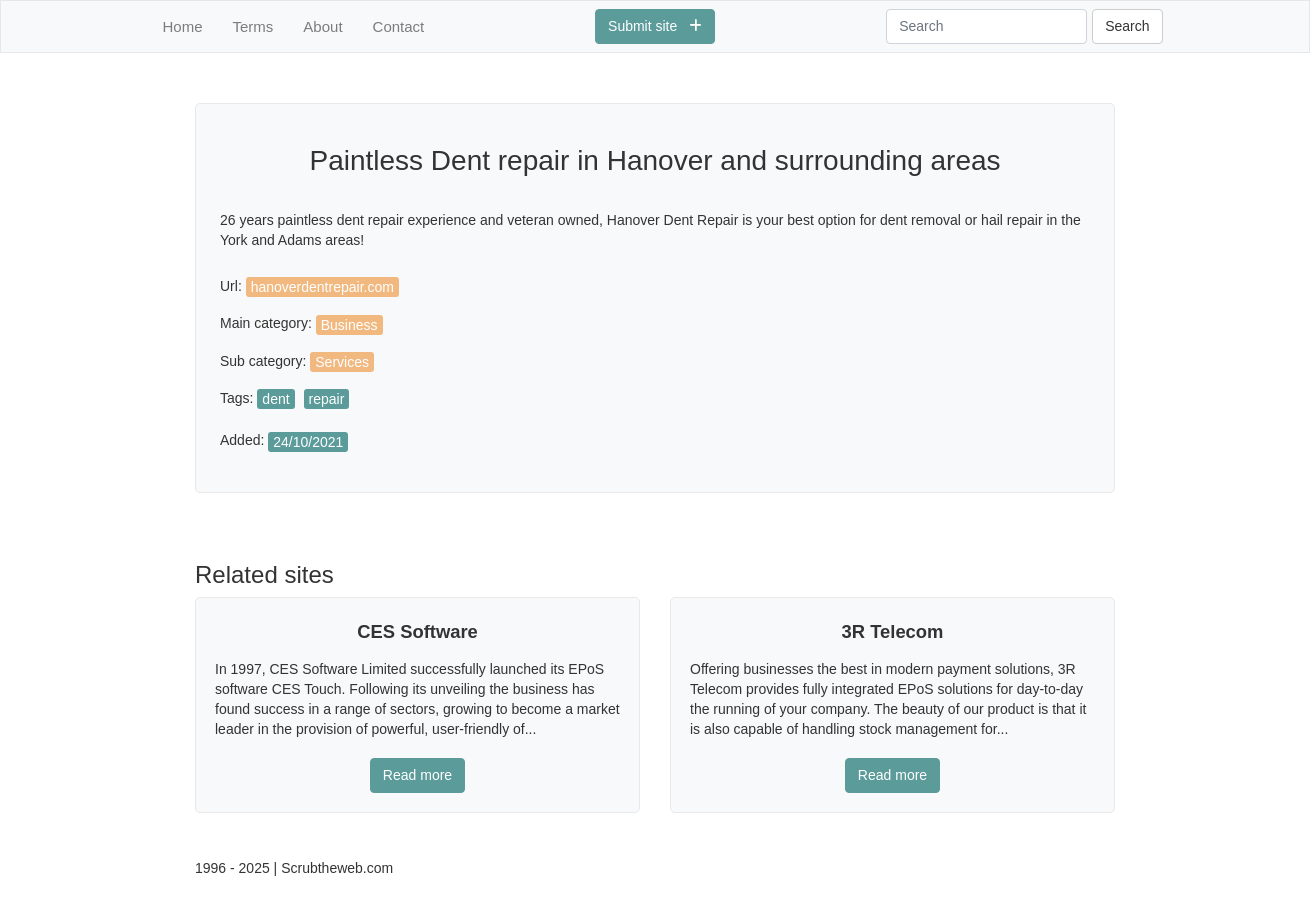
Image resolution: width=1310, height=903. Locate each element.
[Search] (986, 26)
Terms (253, 26)
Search (1127, 26)
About (322, 26)
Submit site (655, 26)
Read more (417, 775)
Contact (399, 26)
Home (183, 26)
